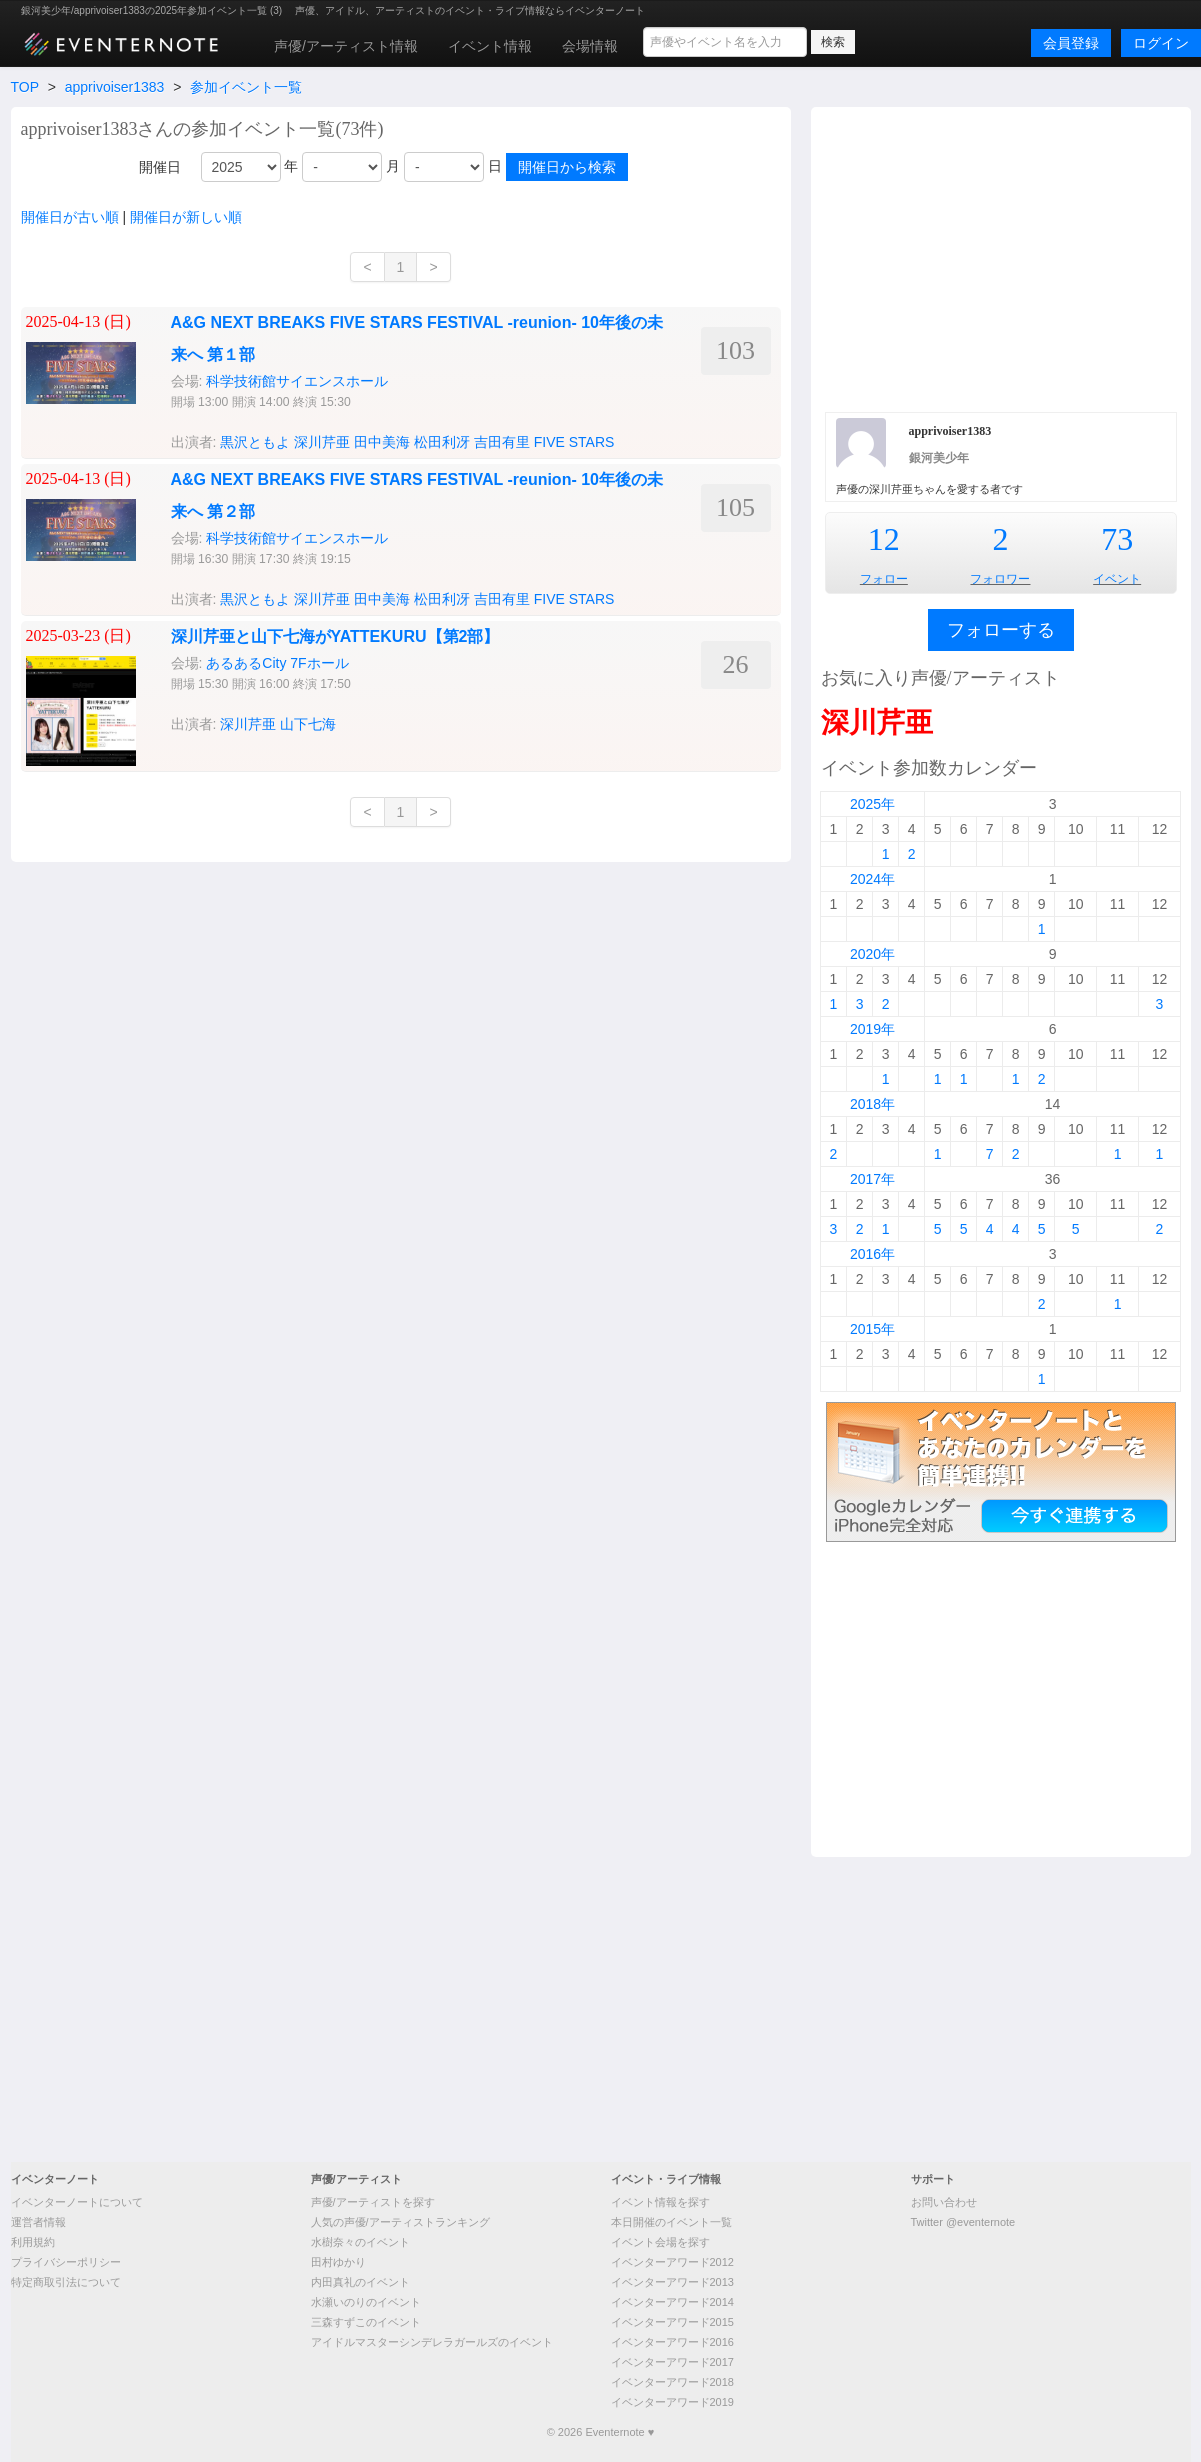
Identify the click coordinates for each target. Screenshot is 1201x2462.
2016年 (872, 1254)
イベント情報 (490, 46)
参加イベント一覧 (246, 87)
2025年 (872, 804)
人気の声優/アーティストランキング (400, 2222)
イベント (1117, 579)
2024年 (872, 879)
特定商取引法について (66, 2282)
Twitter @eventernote (963, 2222)
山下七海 (308, 724)
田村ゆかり (338, 2262)
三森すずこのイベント (366, 2322)
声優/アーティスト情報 (346, 46)
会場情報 (590, 46)
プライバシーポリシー (66, 2262)
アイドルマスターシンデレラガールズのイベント (432, 2342)
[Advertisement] (1001, 257)
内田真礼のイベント (360, 2282)
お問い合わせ (944, 2202)
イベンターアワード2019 (672, 2402)
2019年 (872, 1029)
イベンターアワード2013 (672, 2282)
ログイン (1161, 43)
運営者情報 (38, 2222)
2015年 (872, 1329)
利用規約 (33, 2242)
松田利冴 (442, 442)
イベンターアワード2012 (672, 2262)
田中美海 (382, 442)
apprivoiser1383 (115, 87)
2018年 (872, 1104)
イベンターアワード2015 (672, 2322)
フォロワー (1000, 579)
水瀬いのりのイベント (366, 2302)
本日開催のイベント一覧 (671, 2222)
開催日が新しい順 (186, 217)
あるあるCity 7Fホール (277, 663)
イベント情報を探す (660, 2202)
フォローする (1001, 630)
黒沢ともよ (255, 442)
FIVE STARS (574, 442)
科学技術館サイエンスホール (297, 381)
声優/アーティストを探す (373, 2202)
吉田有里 (502, 442)
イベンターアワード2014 (672, 2302)
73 (1117, 539)
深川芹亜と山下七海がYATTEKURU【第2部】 (335, 636)
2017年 (872, 1179)
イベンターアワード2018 (672, 2382)
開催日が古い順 (70, 217)
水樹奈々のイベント (360, 2242)
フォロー (884, 579)
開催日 (160, 167)
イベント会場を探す (660, 2242)
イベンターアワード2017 (672, 2362)
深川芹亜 (322, 442)
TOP (25, 87)
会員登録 (1071, 43)
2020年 (872, 954)
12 (884, 539)
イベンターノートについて (77, 2202)
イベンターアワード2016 (672, 2342)
